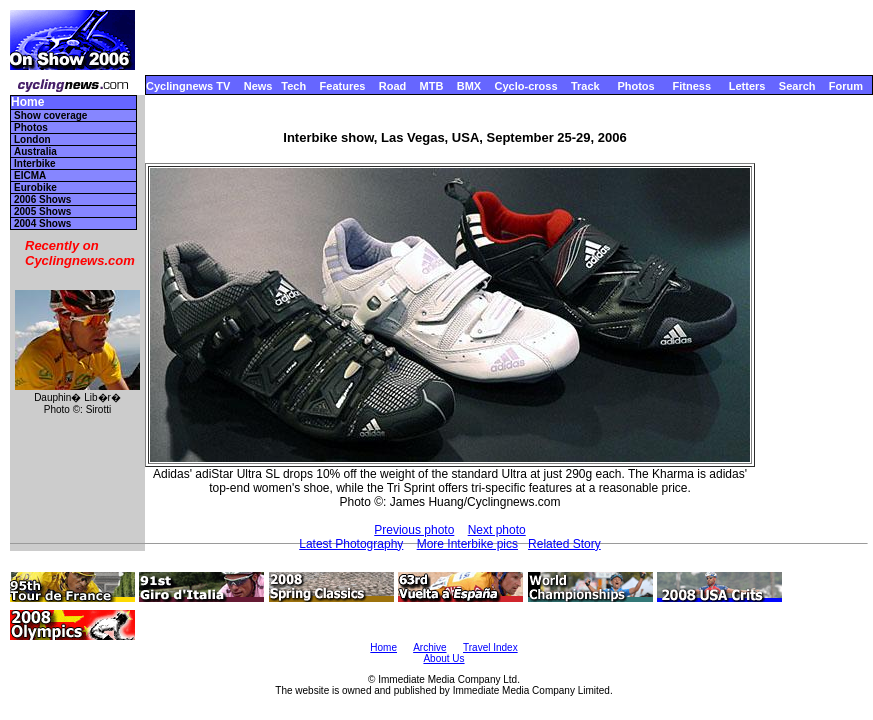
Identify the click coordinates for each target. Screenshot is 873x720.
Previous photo (414, 530)
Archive (429, 647)
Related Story (564, 544)
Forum (846, 86)
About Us (443, 658)
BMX (469, 86)
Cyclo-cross (526, 86)
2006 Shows (42, 199)
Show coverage (50, 115)
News (258, 86)
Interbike (35, 163)
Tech (293, 86)
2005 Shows (42, 211)
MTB (432, 86)
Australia (35, 151)
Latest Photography (351, 544)
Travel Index (490, 647)
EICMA (30, 175)
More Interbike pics (467, 544)
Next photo (497, 530)
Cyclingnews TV (188, 86)
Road (393, 86)
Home (27, 102)
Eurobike (35, 187)
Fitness (691, 86)
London (32, 139)
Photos (635, 86)
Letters (747, 86)
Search (797, 86)
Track (585, 86)
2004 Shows (42, 223)
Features (343, 86)
